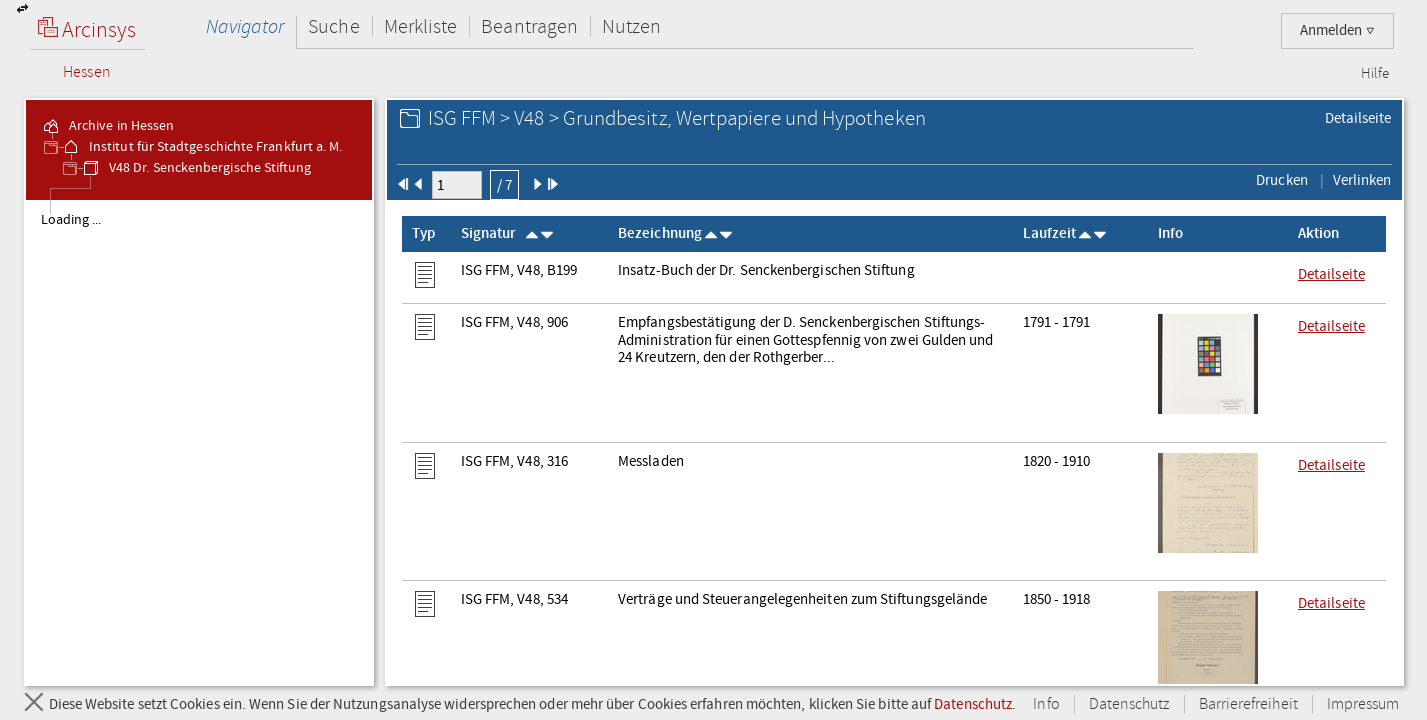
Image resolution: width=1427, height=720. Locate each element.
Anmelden (1337, 30)
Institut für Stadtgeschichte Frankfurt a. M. (201, 147)
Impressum (1363, 704)
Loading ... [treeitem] (71, 220)
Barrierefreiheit (1248, 704)
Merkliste (421, 26)
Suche (333, 26)
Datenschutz (973, 704)
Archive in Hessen (107, 126)
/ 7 (504, 185)
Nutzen (631, 26)
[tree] (199, 442)
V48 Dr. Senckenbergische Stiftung (196, 168)
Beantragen (529, 26)
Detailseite (1358, 118)
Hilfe (1375, 74)
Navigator (245, 26)
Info (1046, 704)
